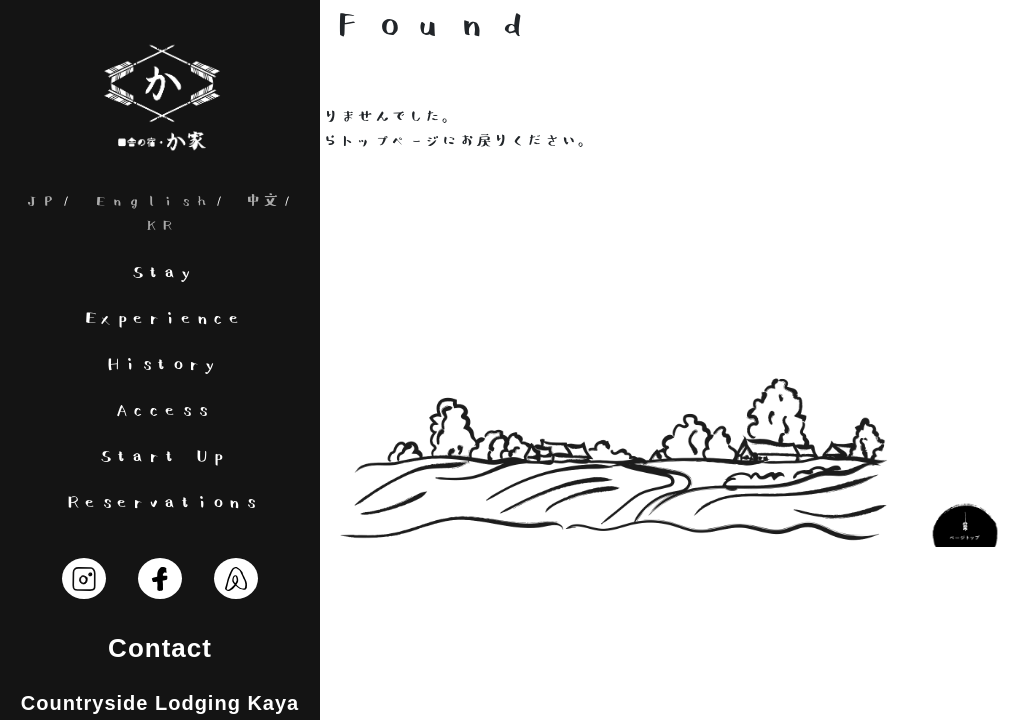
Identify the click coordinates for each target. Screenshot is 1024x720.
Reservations (160, 502)
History (160, 364)
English (151, 201)
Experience (160, 318)
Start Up (160, 456)
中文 (262, 201)
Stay (160, 272)
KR (160, 225)
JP (41, 201)
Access (160, 410)
